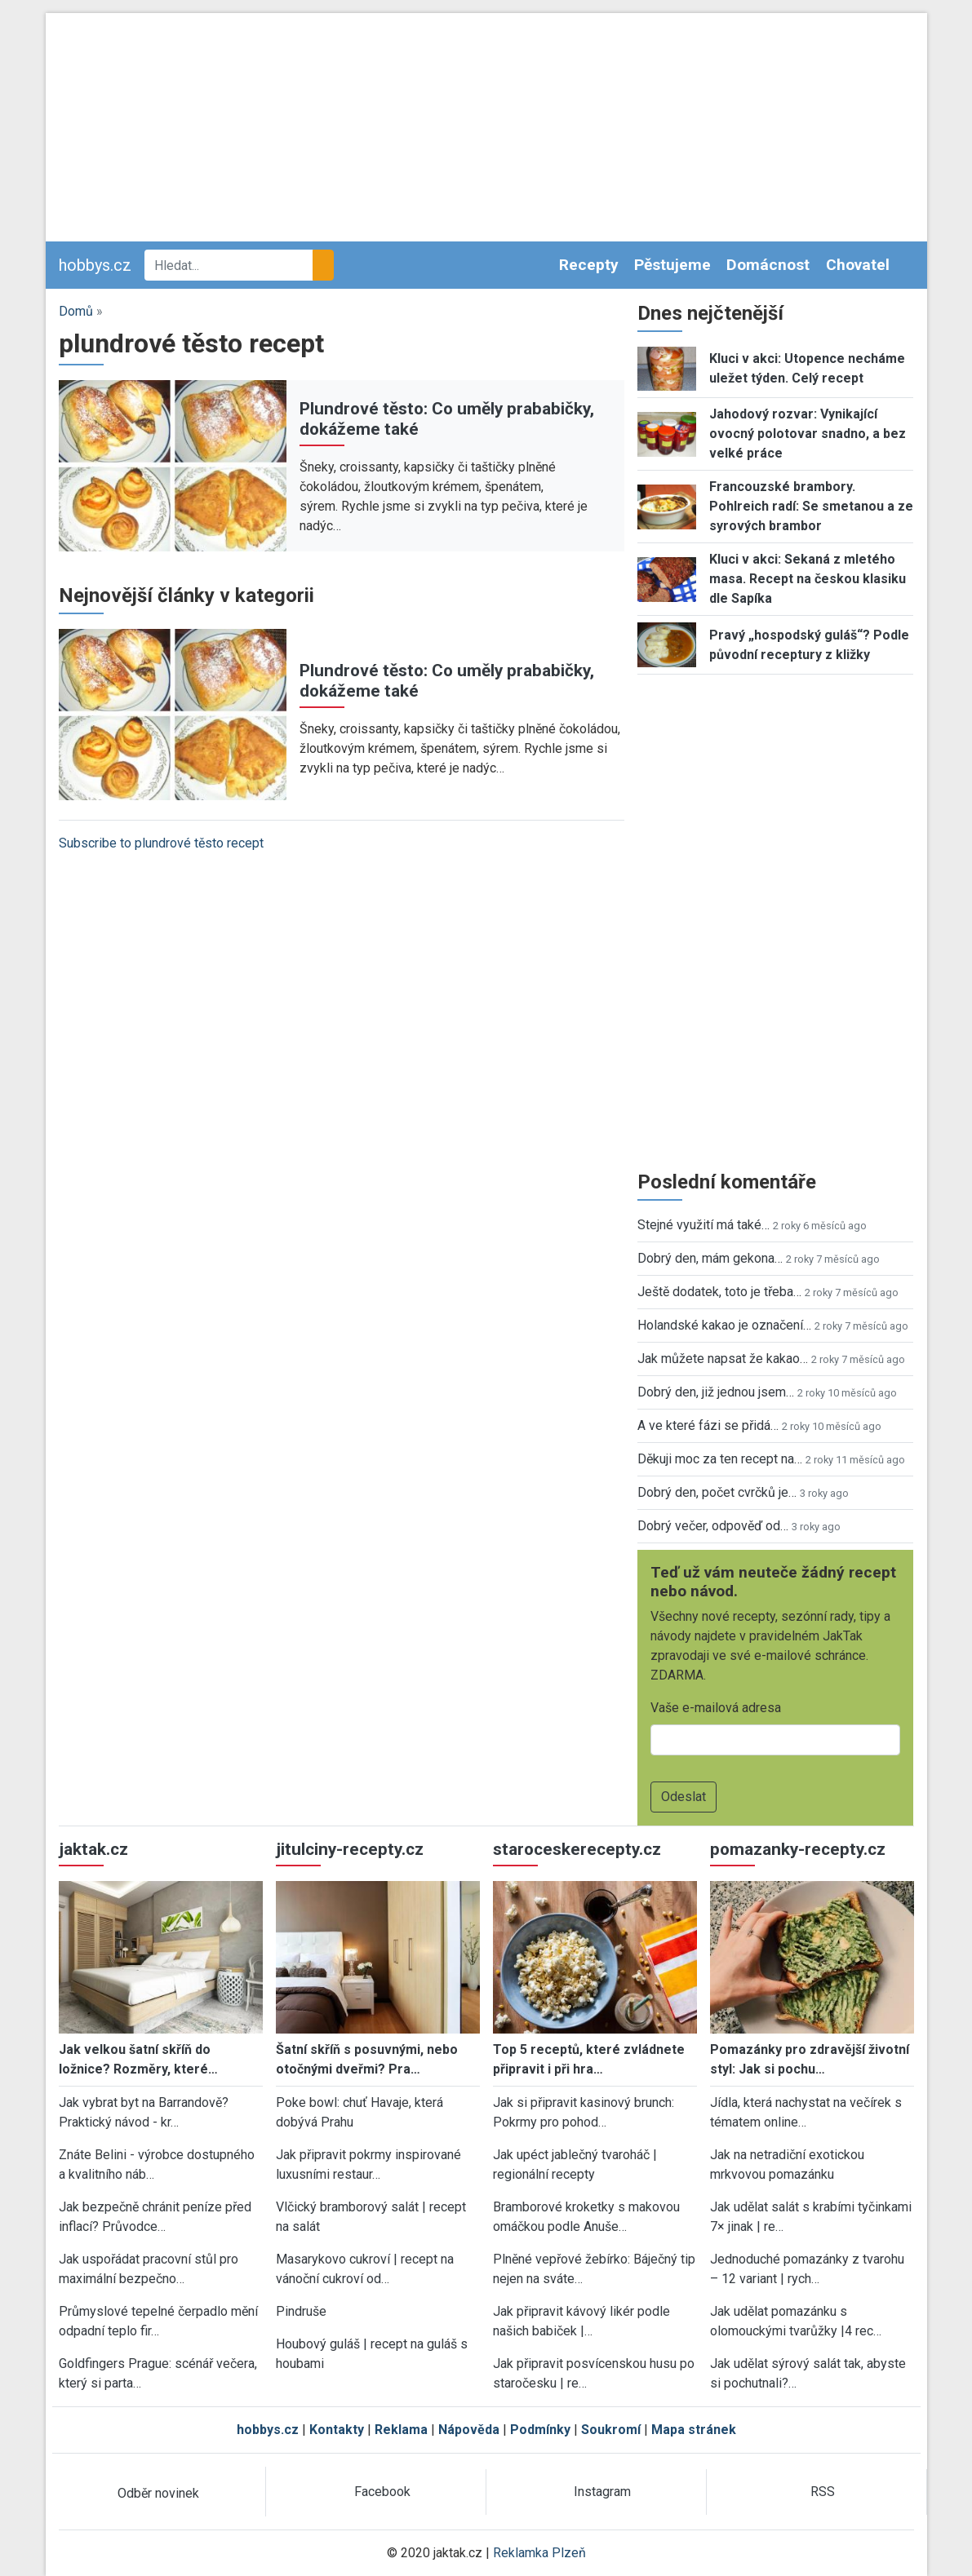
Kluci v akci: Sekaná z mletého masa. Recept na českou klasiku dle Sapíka (807, 578)
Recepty (589, 264)
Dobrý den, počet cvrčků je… (717, 1492)
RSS (822, 2491)
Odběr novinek (158, 2493)
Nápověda (468, 2429)
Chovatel (858, 264)
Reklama (401, 2429)
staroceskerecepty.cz (577, 1849)
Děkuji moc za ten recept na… (719, 1459)
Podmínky (540, 2429)
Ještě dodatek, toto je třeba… (719, 1291)
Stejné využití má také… (703, 1225)
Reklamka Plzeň (539, 2553)
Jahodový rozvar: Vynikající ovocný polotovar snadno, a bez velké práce (807, 433)
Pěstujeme (672, 264)
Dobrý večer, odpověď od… (712, 1526)
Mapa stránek (693, 2429)
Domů (76, 311)
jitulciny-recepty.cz (350, 1849)
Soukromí (611, 2429)
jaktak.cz (93, 1849)
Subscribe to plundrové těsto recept (161, 843)
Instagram (602, 2491)
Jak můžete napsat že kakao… (722, 1358)
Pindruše (301, 2311)
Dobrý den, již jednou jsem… (715, 1392)
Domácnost (768, 264)
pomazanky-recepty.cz (797, 1849)
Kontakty (336, 2429)
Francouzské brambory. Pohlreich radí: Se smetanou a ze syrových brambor (811, 506)
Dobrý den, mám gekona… (710, 1258)
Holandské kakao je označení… (724, 1325)
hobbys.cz (95, 265)
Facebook (382, 2491)
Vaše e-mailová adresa (715, 1707)
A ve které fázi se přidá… (708, 1425)
